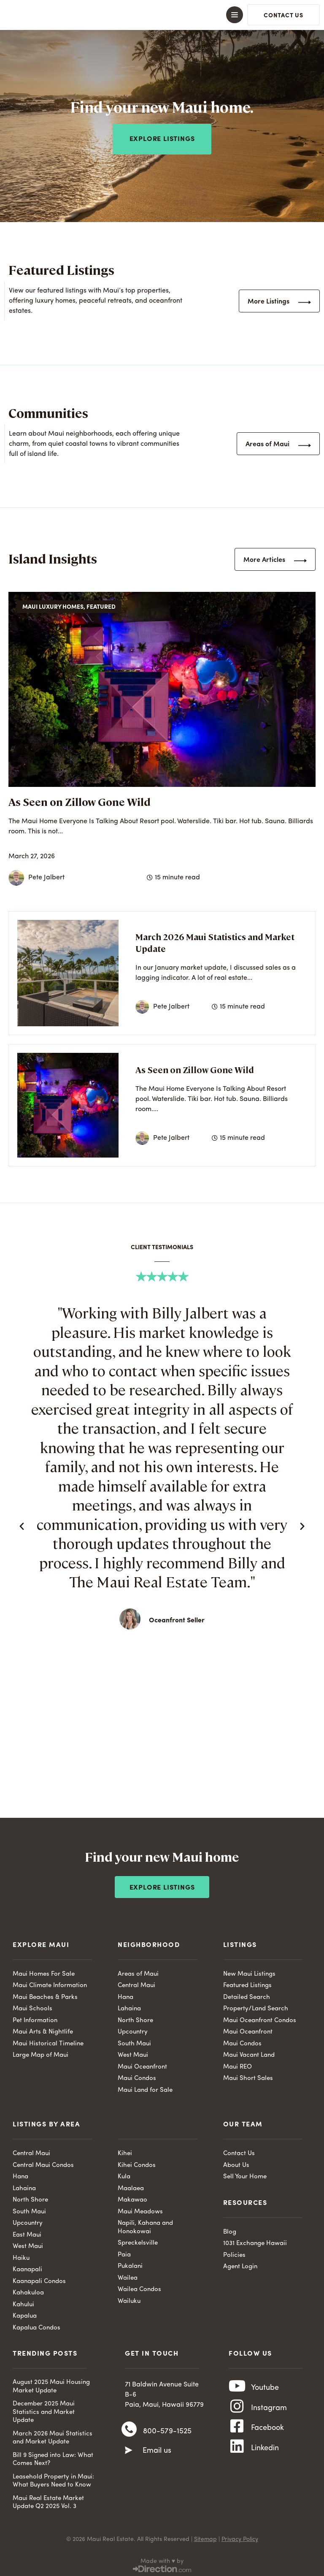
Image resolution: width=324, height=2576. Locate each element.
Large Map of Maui (40, 2052)
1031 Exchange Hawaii (255, 2240)
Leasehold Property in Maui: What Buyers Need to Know (53, 2478)
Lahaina (129, 2006)
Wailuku (129, 2298)
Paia (124, 2252)
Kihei (125, 2151)
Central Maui (136, 1982)
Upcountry (133, 2029)
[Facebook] (237, 2432)
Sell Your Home (245, 2174)
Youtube (265, 2386)
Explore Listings (162, 1885)
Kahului (23, 2302)
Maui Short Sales (248, 2075)
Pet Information (35, 2018)
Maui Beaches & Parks (45, 1994)
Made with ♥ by (162, 2558)
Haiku (21, 2255)
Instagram (269, 2409)
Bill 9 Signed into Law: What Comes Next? (53, 2456)
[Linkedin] (237, 2455)
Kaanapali (27, 2267)
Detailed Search (246, 1994)
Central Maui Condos (43, 2162)
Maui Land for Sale (145, 2087)
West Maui (133, 2052)
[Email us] (128, 2450)
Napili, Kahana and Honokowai (145, 2224)
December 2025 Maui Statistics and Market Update (44, 2409)
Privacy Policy (239, 2536)
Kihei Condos (137, 2162)
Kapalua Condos (36, 2325)
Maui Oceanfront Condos (259, 2018)
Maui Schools (32, 2006)
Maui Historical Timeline (48, 2041)
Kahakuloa (28, 2290)
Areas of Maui (138, 1971)
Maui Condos (137, 2075)
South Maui (134, 2041)
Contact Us (239, 2151)
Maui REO (237, 2064)
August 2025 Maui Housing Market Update (51, 2383)
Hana (125, 1994)
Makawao (132, 2197)
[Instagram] (237, 2409)
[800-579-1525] (129, 2429)
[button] (162, 14)
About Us (236, 2162)
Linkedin (265, 2456)
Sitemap (205, 2536)
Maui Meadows (140, 2209)
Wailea (128, 2275)
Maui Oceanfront (142, 2064)
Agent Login (240, 2264)
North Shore (135, 2018)
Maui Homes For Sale (44, 1971)
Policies (234, 2252)
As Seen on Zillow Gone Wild (79, 798)
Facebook (267, 2433)
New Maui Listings (249, 1971)
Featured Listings (247, 1982)
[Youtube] (237, 2386)
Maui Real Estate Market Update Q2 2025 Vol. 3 (48, 2499)
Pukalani (130, 2263)
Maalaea (131, 2186)
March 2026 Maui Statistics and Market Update (52, 2435)
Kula (124, 2174)
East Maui (27, 2232)
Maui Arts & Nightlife (43, 2029)
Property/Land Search (255, 2006)
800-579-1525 (167, 2429)
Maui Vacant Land (249, 2052)
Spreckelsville (138, 2240)
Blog (229, 2229)
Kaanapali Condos (39, 2278)
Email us (157, 2450)
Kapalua (25, 2313)
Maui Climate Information (50, 1982)
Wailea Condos (139, 2286)
